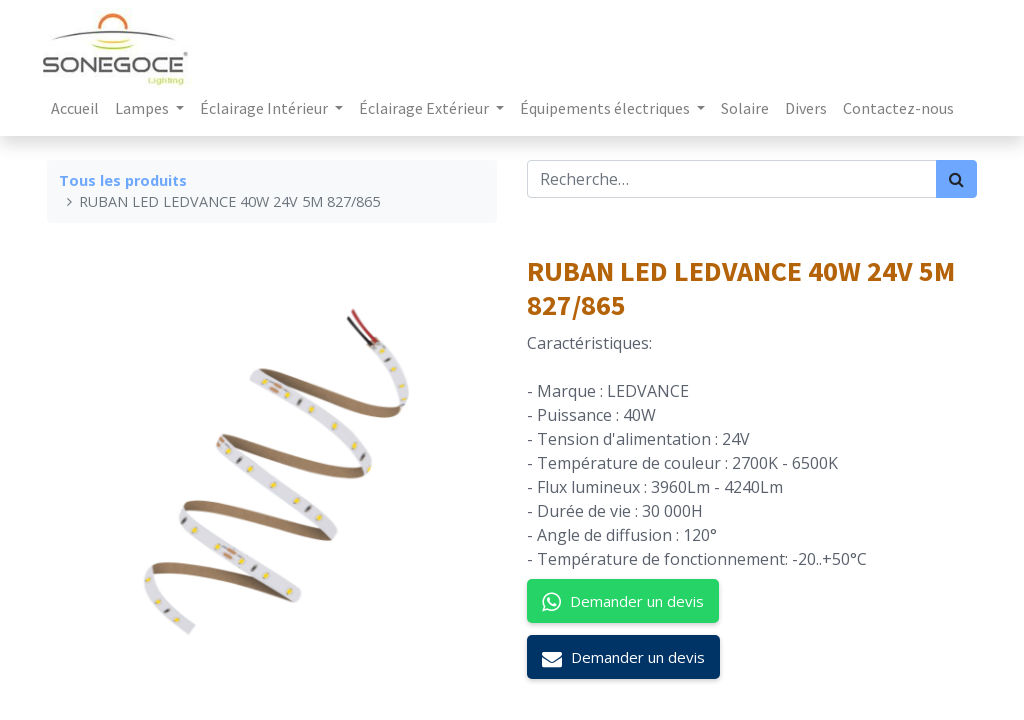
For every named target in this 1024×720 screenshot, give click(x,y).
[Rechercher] (956, 179)
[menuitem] (79, 108)
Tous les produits (123, 180)
